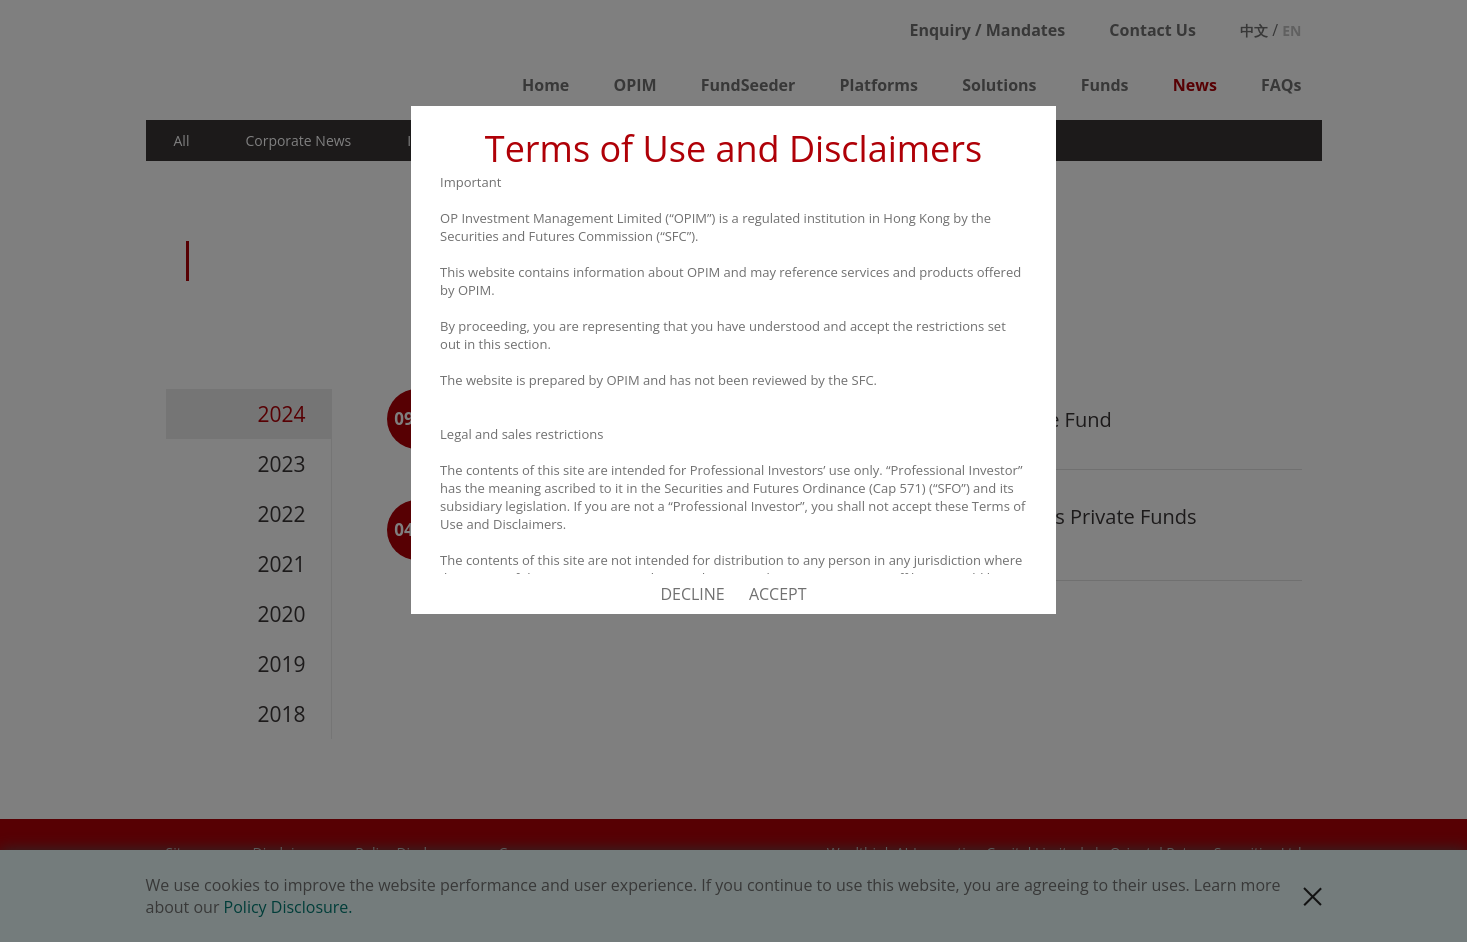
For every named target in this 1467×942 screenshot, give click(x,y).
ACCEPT (778, 594)
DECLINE (692, 594)
